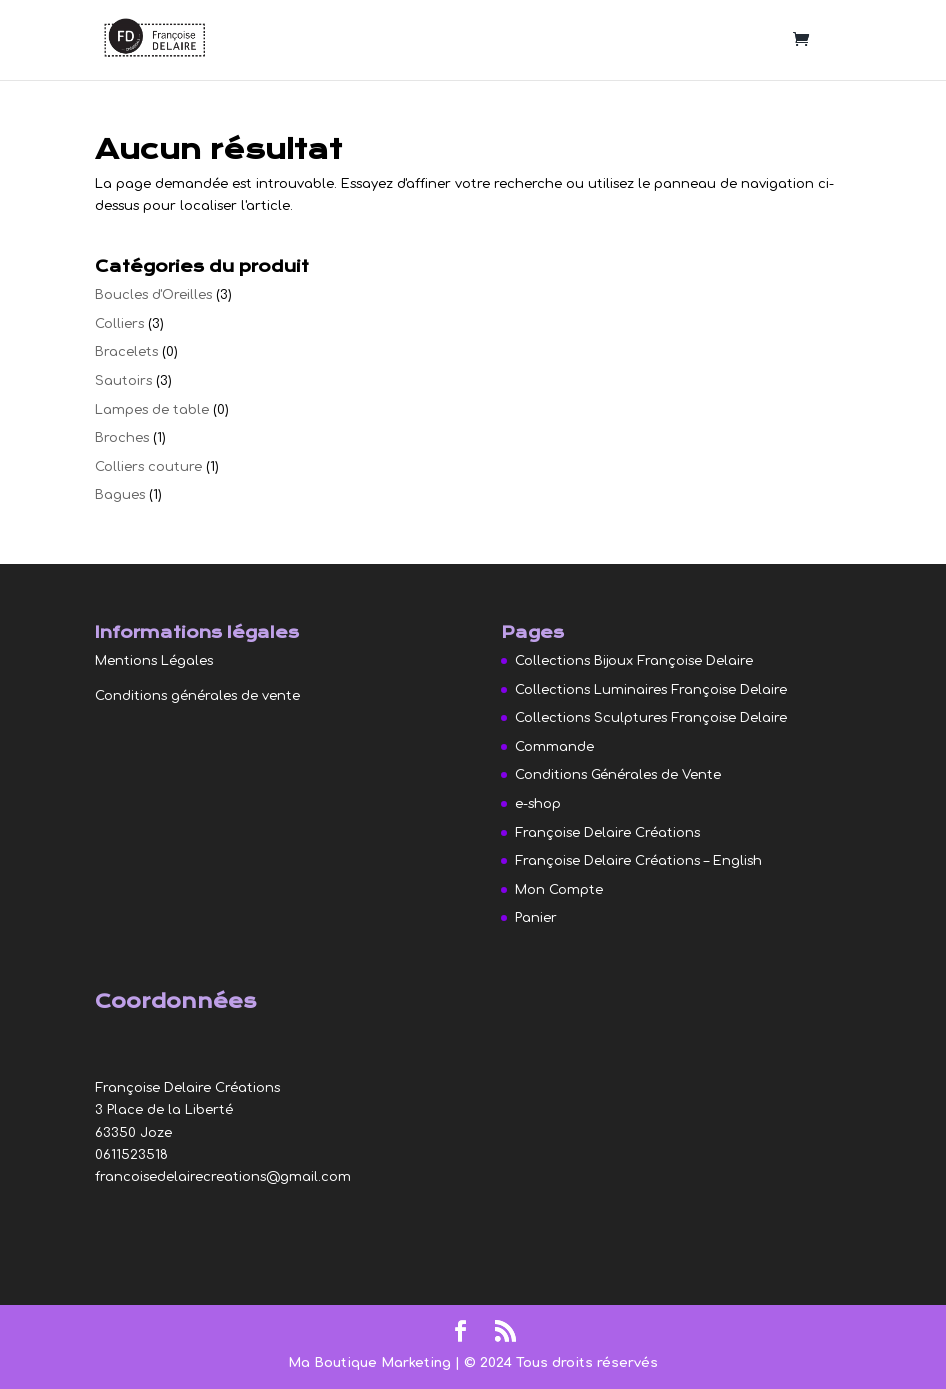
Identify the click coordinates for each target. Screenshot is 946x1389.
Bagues (120, 495)
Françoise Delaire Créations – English (638, 861)
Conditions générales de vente (197, 696)
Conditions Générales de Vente (618, 775)
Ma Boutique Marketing (371, 1363)
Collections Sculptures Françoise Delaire (651, 718)
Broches (122, 438)
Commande (554, 747)
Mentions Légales (154, 661)
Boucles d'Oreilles (153, 295)
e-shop (538, 804)
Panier (536, 918)
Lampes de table (152, 410)
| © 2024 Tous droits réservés (556, 1363)
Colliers (119, 324)
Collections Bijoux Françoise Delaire (634, 661)
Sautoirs (123, 381)
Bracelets (126, 352)
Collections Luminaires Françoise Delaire (651, 690)
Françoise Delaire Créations (607, 833)
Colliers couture (148, 467)
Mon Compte (559, 890)
